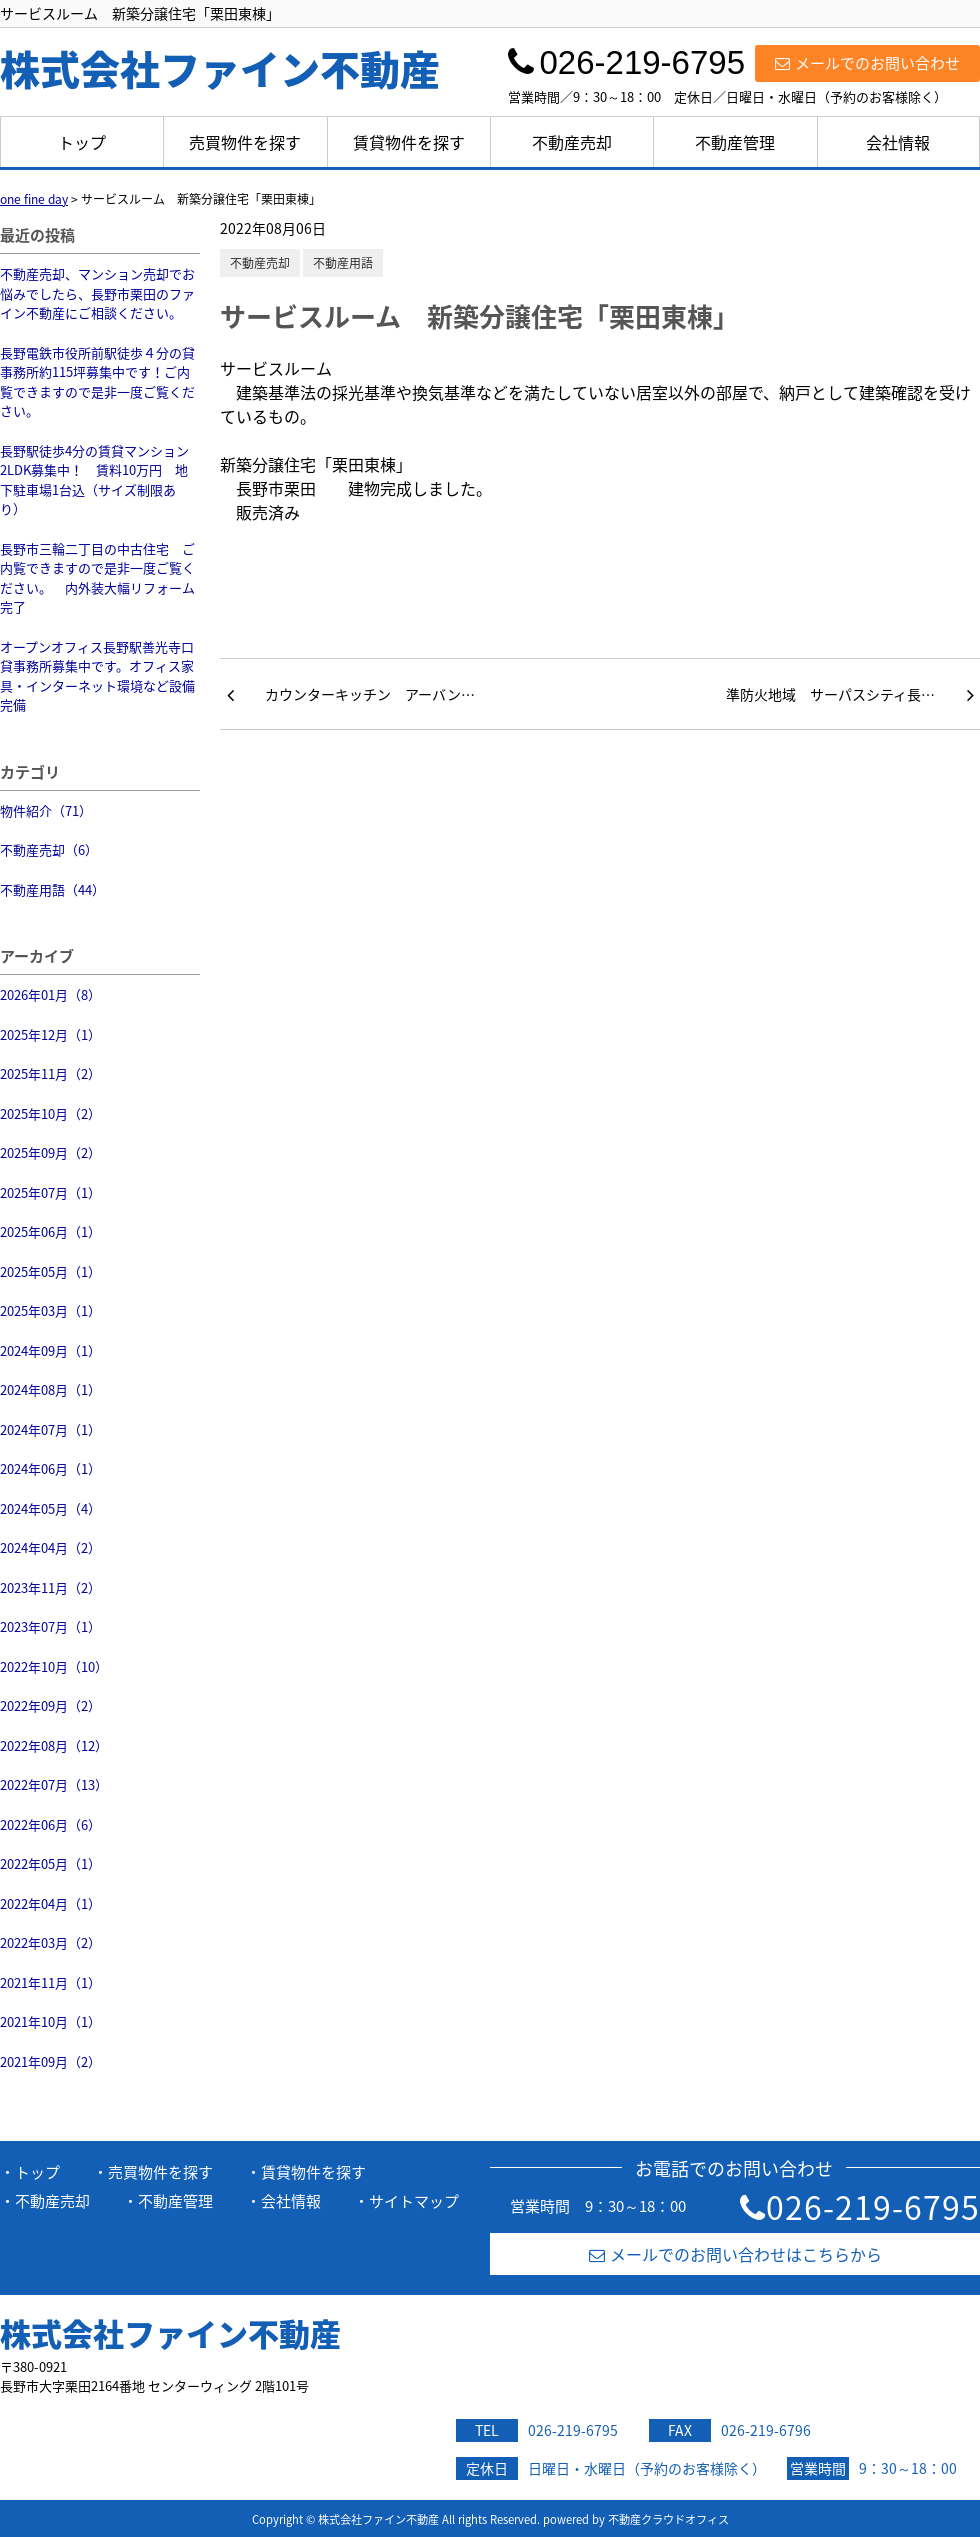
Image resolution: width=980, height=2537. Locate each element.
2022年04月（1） (50, 1903)
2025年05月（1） (50, 1271)
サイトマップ (414, 2201)
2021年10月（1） (50, 2021)
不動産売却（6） (49, 849)
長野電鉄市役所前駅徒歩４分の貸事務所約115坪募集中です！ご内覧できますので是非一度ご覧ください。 (97, 382)
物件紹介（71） (46, 810)
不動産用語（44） (52, 889)
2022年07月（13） (54, 1784)
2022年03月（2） (50, 1942)
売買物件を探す (245, 142)
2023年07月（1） (50, 1626)
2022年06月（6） (50, 1824)
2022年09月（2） (50, 1705)
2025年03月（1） (50, 1310)
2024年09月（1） (50, 1350)
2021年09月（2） (50, 2061)
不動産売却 (572, 142)
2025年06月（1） (50, 1231)
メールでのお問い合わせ (867, 63)
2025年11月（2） (50, 1073)
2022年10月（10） (54, 1666)
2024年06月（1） (50, 1468)
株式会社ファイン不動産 (170, 2333)
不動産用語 (343, 263)
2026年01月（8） (50, 994)
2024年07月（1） (50, 1429)
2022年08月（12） (54, 1745)
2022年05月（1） (50, 1863)
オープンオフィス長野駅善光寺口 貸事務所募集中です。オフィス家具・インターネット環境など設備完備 (97, 676)
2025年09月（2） (50, 1152)
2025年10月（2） (50, 1113)
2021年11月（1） (50, 1982)
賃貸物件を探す (409, 142)
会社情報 (898, 142)
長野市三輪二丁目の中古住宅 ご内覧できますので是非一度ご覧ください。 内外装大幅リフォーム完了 (97, 578)
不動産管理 (735, 142)
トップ (82, 142)
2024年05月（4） (50, 1508)
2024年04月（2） (50, 1547)
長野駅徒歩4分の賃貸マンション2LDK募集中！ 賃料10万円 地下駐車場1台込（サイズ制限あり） (94, 480)
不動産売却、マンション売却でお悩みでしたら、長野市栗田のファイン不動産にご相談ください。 (97, 293)
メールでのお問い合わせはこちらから (735, 2254)
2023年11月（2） (50, 1587)
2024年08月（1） (50, 1389)
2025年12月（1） (50, 1034)
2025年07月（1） (50, 1192)
